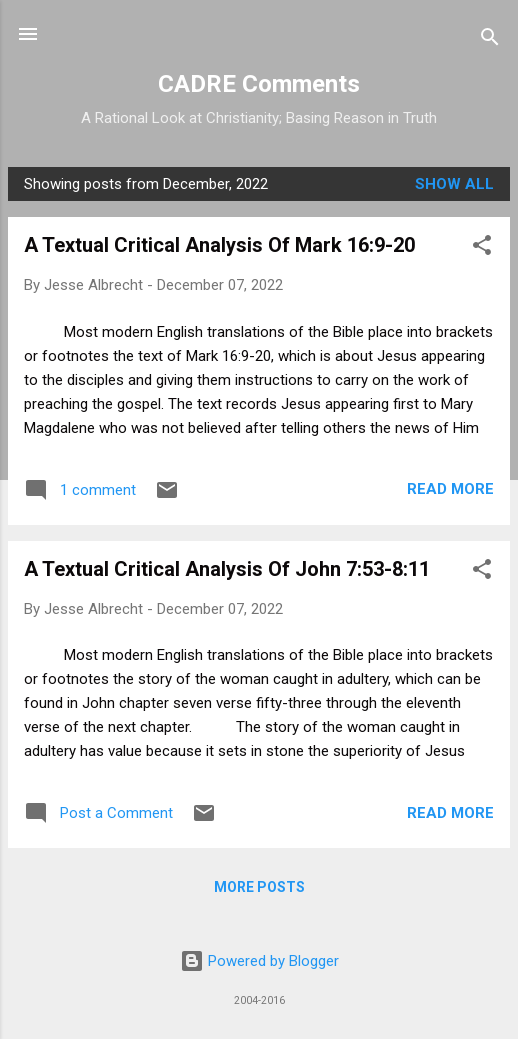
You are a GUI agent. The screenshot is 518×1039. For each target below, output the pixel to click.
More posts (259, 887)
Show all (454, 184)
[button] (482, 248)
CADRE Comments (259, 84)
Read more (450, 489)
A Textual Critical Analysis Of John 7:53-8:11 (227, 569)
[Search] (490, 40)
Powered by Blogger (259, 961)
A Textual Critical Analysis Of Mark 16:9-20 (219, 245)
